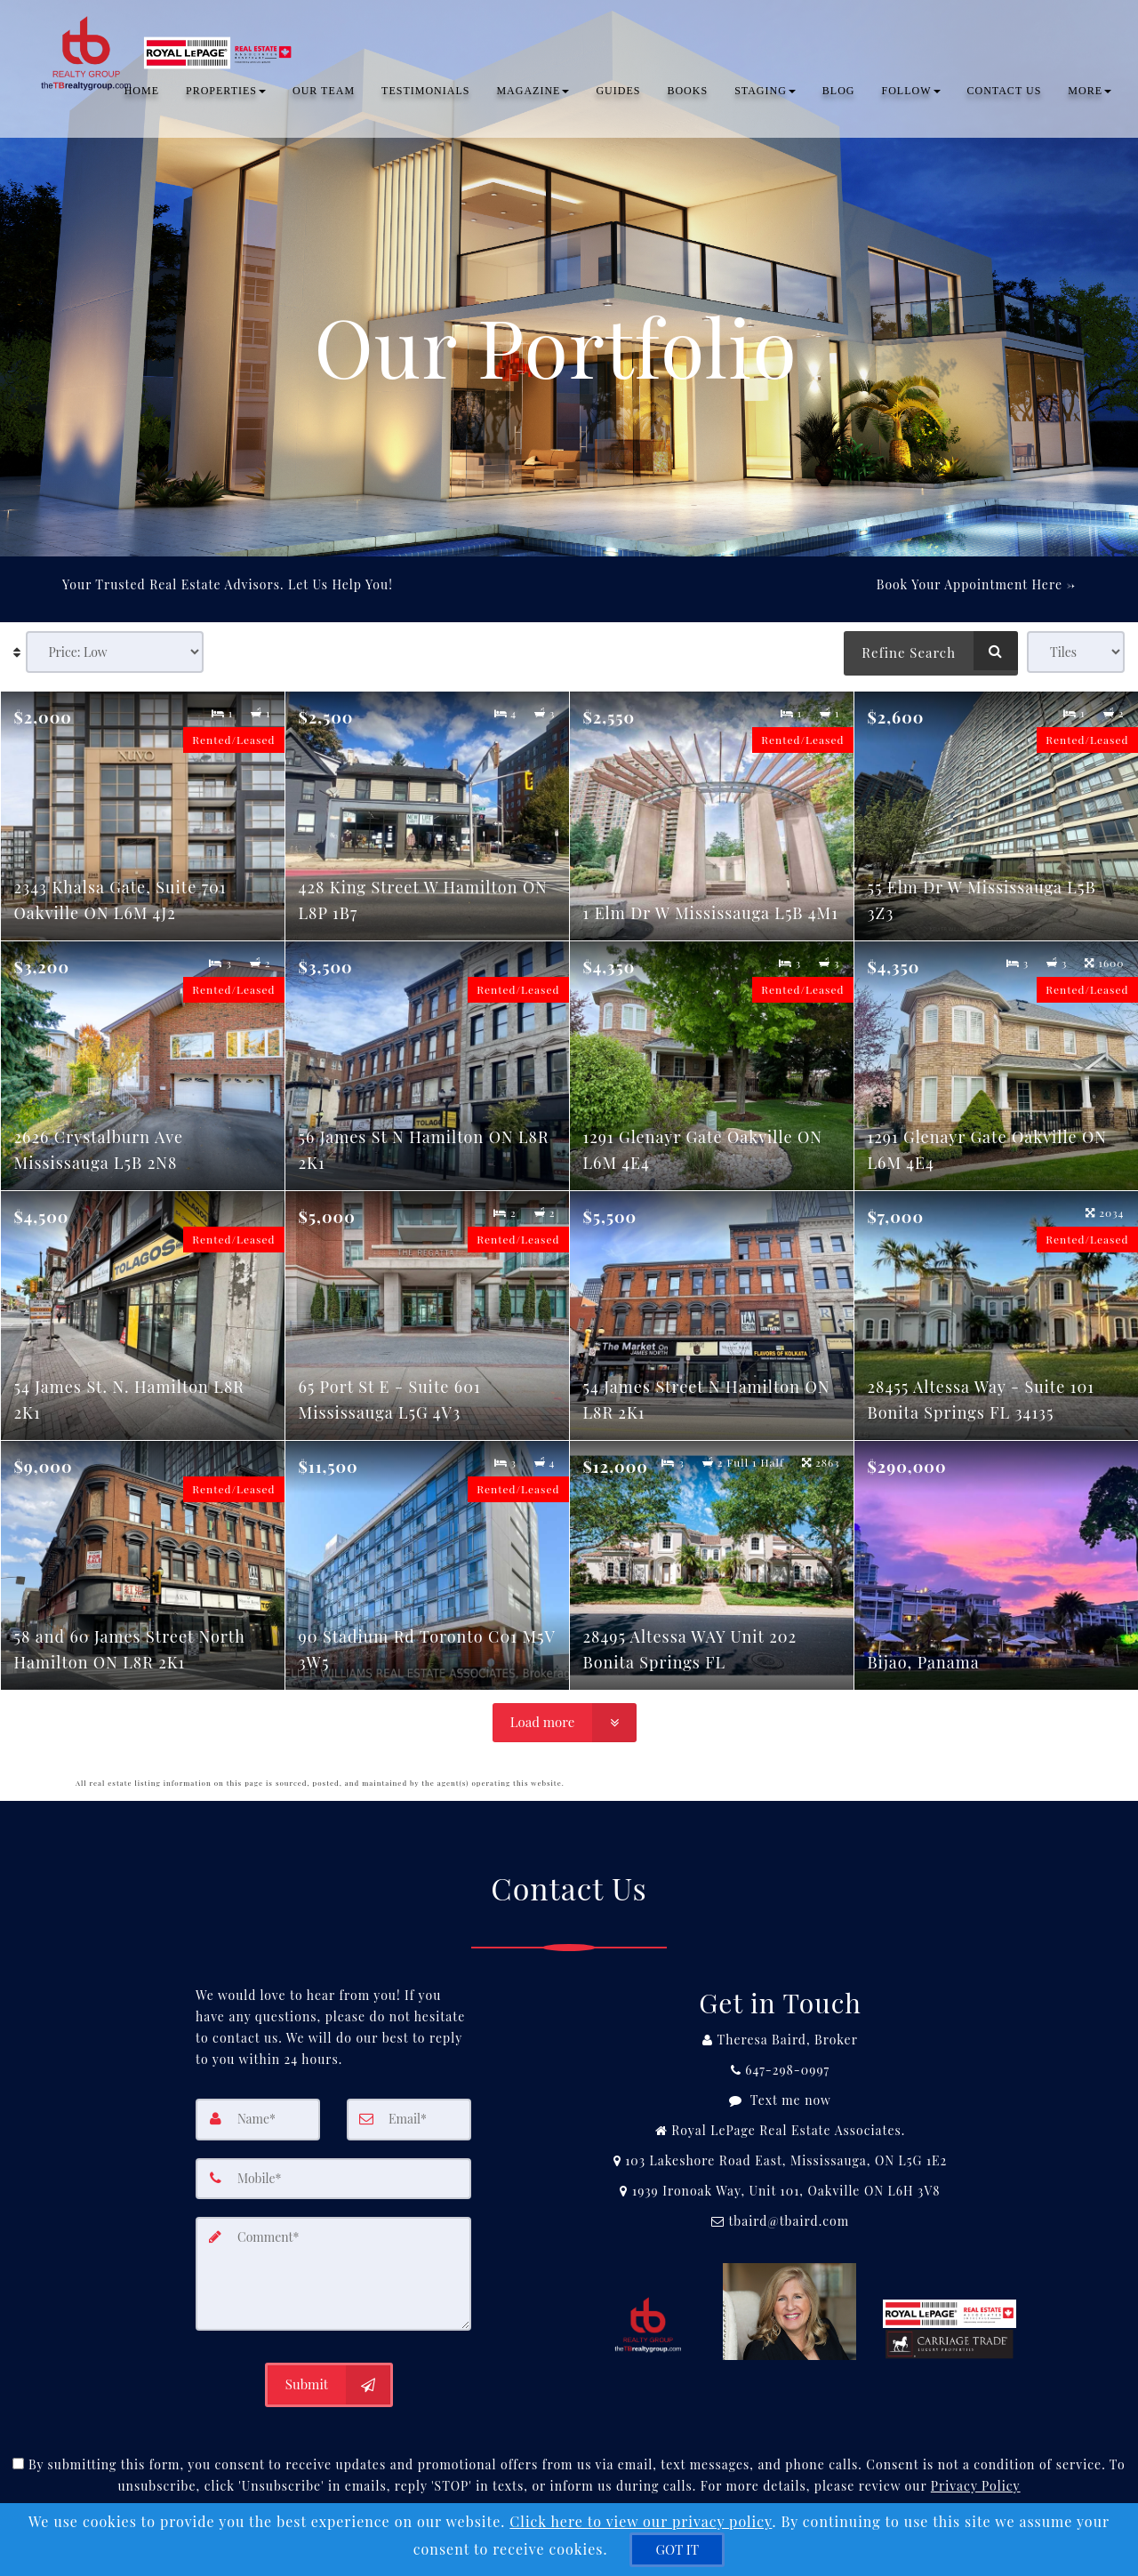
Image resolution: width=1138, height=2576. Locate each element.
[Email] (409, 2119)
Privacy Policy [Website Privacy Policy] (976, 2483)
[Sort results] (115, 652)
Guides (618, 93)
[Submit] (329, 2382)
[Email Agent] (780, 2221)
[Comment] (333, 2272)
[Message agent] (780, 2100)
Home (141, 93)
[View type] (1076, 652)
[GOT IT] (677, 2549)
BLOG (838, 93)
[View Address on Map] (780, 2161)
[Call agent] (780, 2040)
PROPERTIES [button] (226, 93)
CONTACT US (1004, 93)
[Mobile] (333, 2177)
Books (687, 93)
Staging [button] (765, 93)
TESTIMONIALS (425, 93)
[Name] (258, 2119)
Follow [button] (911, 93)
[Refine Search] (931, 650)
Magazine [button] (532, 93)
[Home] (167, 35)
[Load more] (565, 1722)
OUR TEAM (324, 93)
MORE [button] (1089, 93)
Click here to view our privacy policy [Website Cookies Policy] (640, 2521)
